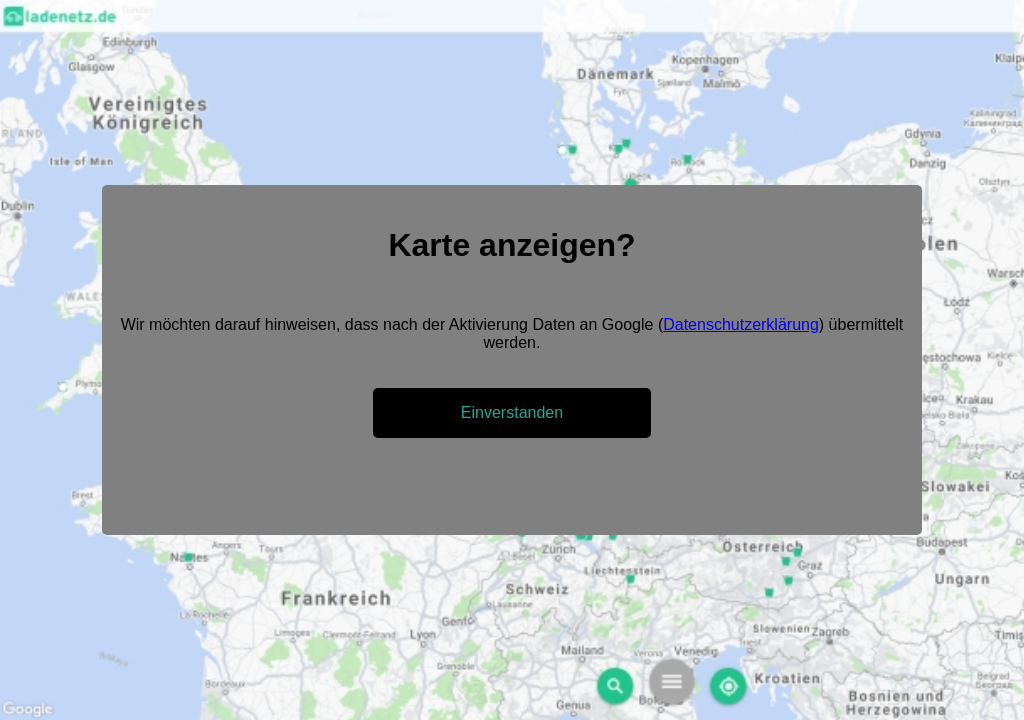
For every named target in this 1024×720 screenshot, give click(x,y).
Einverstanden (512, 412)
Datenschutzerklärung (741, 324)
